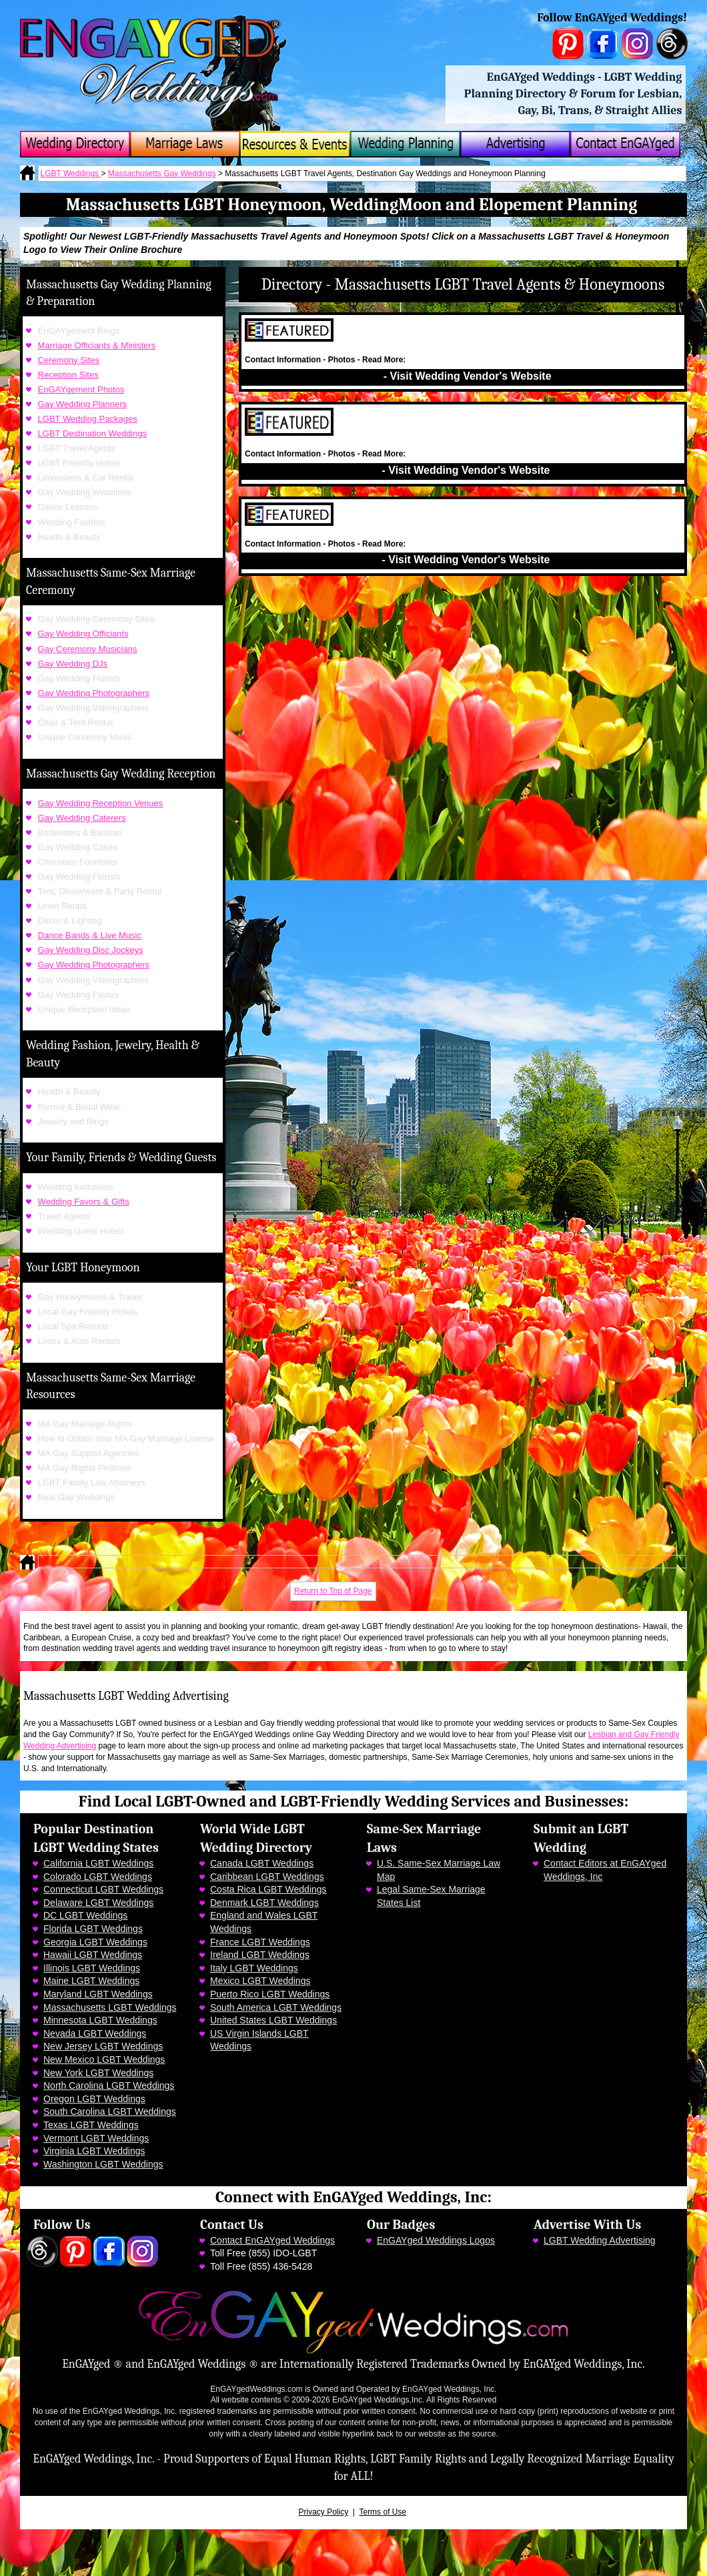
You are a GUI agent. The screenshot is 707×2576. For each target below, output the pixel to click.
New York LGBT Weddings (98, 2072)
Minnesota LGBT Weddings (100, 2020)
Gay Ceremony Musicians (87, 649)
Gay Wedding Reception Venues (100, 803)
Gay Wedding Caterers (82, 818)
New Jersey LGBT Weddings (103, 2046)
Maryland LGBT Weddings (98, 1994)
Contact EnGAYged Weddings (272, 2240)
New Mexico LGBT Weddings (104, 2059)
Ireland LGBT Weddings (259, 1954)
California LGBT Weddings (98, 1863)
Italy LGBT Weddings (254, 1968)
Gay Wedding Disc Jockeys (90, 950)
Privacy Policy (324, 2512)
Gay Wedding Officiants (83, 634)
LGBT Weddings (71, 173)
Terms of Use (382, 2512)
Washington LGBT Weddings (103, 2164)
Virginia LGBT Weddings (94, 2151)
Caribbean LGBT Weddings (267, 1876)
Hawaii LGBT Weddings (92, 1954)
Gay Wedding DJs (73, 664)
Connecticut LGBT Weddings (103, 1889)
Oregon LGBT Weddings (94, 2099)
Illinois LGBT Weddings (91, 1968)
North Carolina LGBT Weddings (108, 2085)
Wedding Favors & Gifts (83, 1202)
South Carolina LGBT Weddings (109, 2111)
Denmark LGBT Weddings (264, 1902)
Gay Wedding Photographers (93, 693)
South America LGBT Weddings (275, 2007)
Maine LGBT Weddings (91, 1980)
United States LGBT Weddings (273, 2020)
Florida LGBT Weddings (93, 1928)
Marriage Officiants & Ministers (97, 345)
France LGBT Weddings (260, 1942)
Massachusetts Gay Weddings (162, 173)
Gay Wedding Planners (82, 404)
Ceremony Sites (68, 360)
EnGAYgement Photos (81, 389)
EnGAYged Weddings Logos (436, 2240)
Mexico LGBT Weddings (260, 1980)
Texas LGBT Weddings (91, 2125)
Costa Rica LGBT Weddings (268, 1889)
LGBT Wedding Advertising (600, 2240)
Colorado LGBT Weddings (97, 1876)
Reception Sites (68, 375)
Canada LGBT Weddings (261, 1863)
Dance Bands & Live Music (89, 935)
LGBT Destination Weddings (92, 433)
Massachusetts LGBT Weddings (109, 2007)
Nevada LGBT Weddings (94, 2033)
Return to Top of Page (333, 1591)
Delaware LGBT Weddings (98, 1902)
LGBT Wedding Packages (87, 419)
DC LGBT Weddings (85, 1915)
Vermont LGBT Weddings (96, 2138)
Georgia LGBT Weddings (95, 1942)
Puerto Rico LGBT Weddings (269, 1994)
